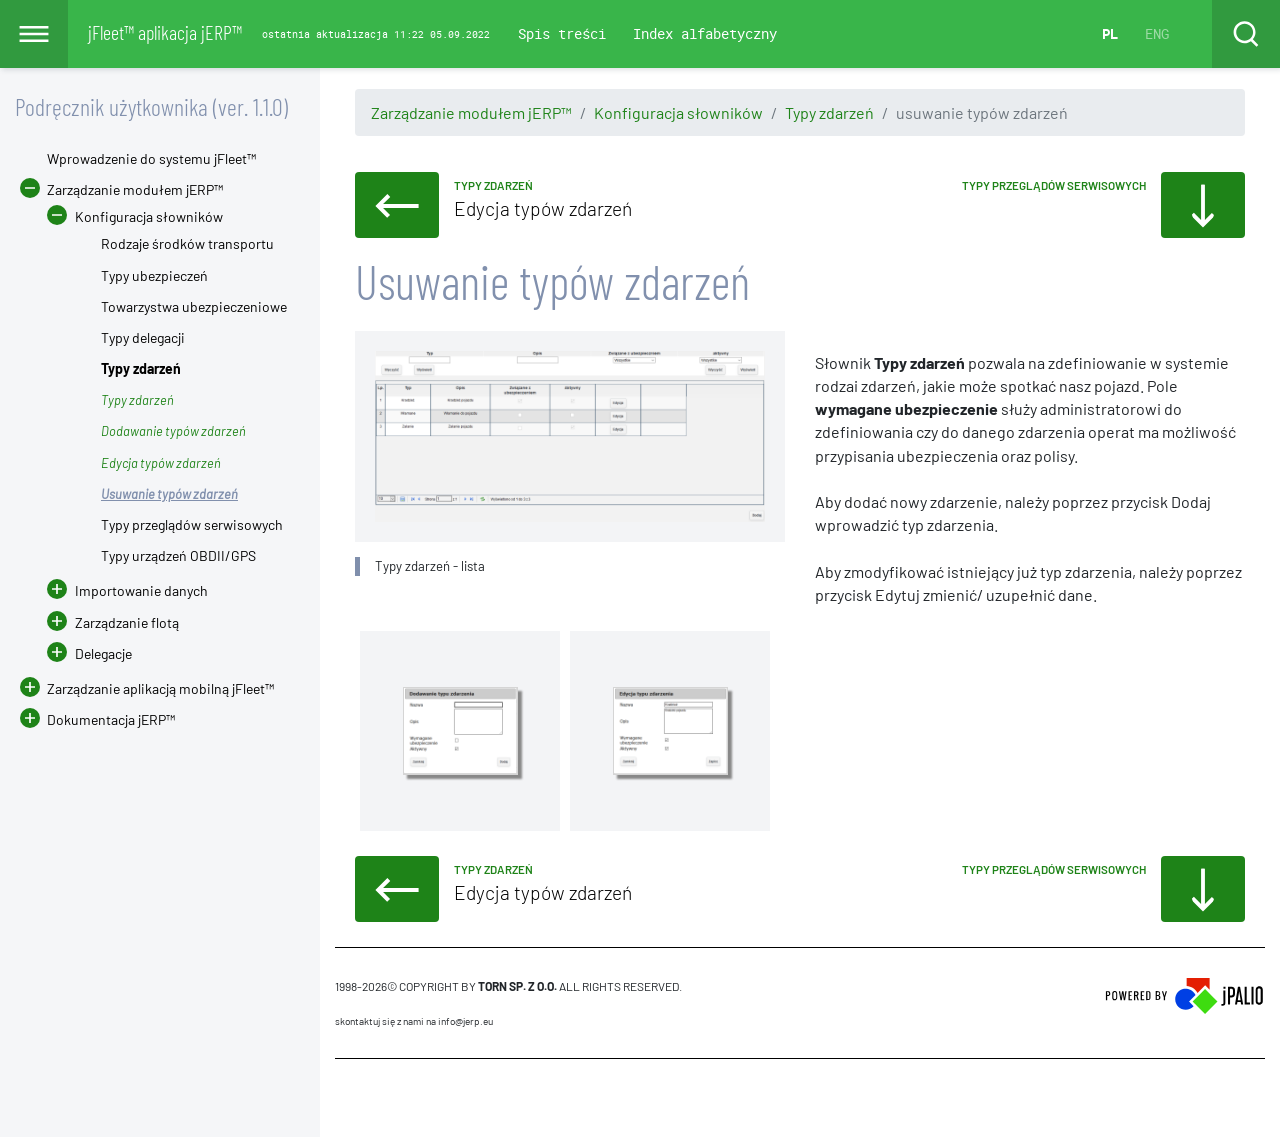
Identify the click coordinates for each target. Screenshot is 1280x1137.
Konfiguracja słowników (678, 112)
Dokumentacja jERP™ (97, 719)
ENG (1157, 33)
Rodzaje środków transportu (187, 243)
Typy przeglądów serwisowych (192, 524)
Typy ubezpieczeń (154, 275)
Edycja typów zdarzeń (161, 463)
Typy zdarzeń (829, 112)
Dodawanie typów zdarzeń (173, 431)
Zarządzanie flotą (127, 622)
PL (1110, 33)
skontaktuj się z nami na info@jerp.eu (414, 1021)
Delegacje (89, 653)
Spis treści (562, 33)
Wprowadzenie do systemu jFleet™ (151, 158)
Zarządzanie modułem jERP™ (471, 112)
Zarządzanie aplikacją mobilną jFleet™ (160, 688)
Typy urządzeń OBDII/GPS (178, 555)
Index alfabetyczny (705, 33)
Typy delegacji (143, 337)
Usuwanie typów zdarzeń (169, 494)
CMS (346, 1097)
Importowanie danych (141, 590)
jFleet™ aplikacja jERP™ (165, 32)
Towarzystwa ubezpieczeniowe (194, 306)
